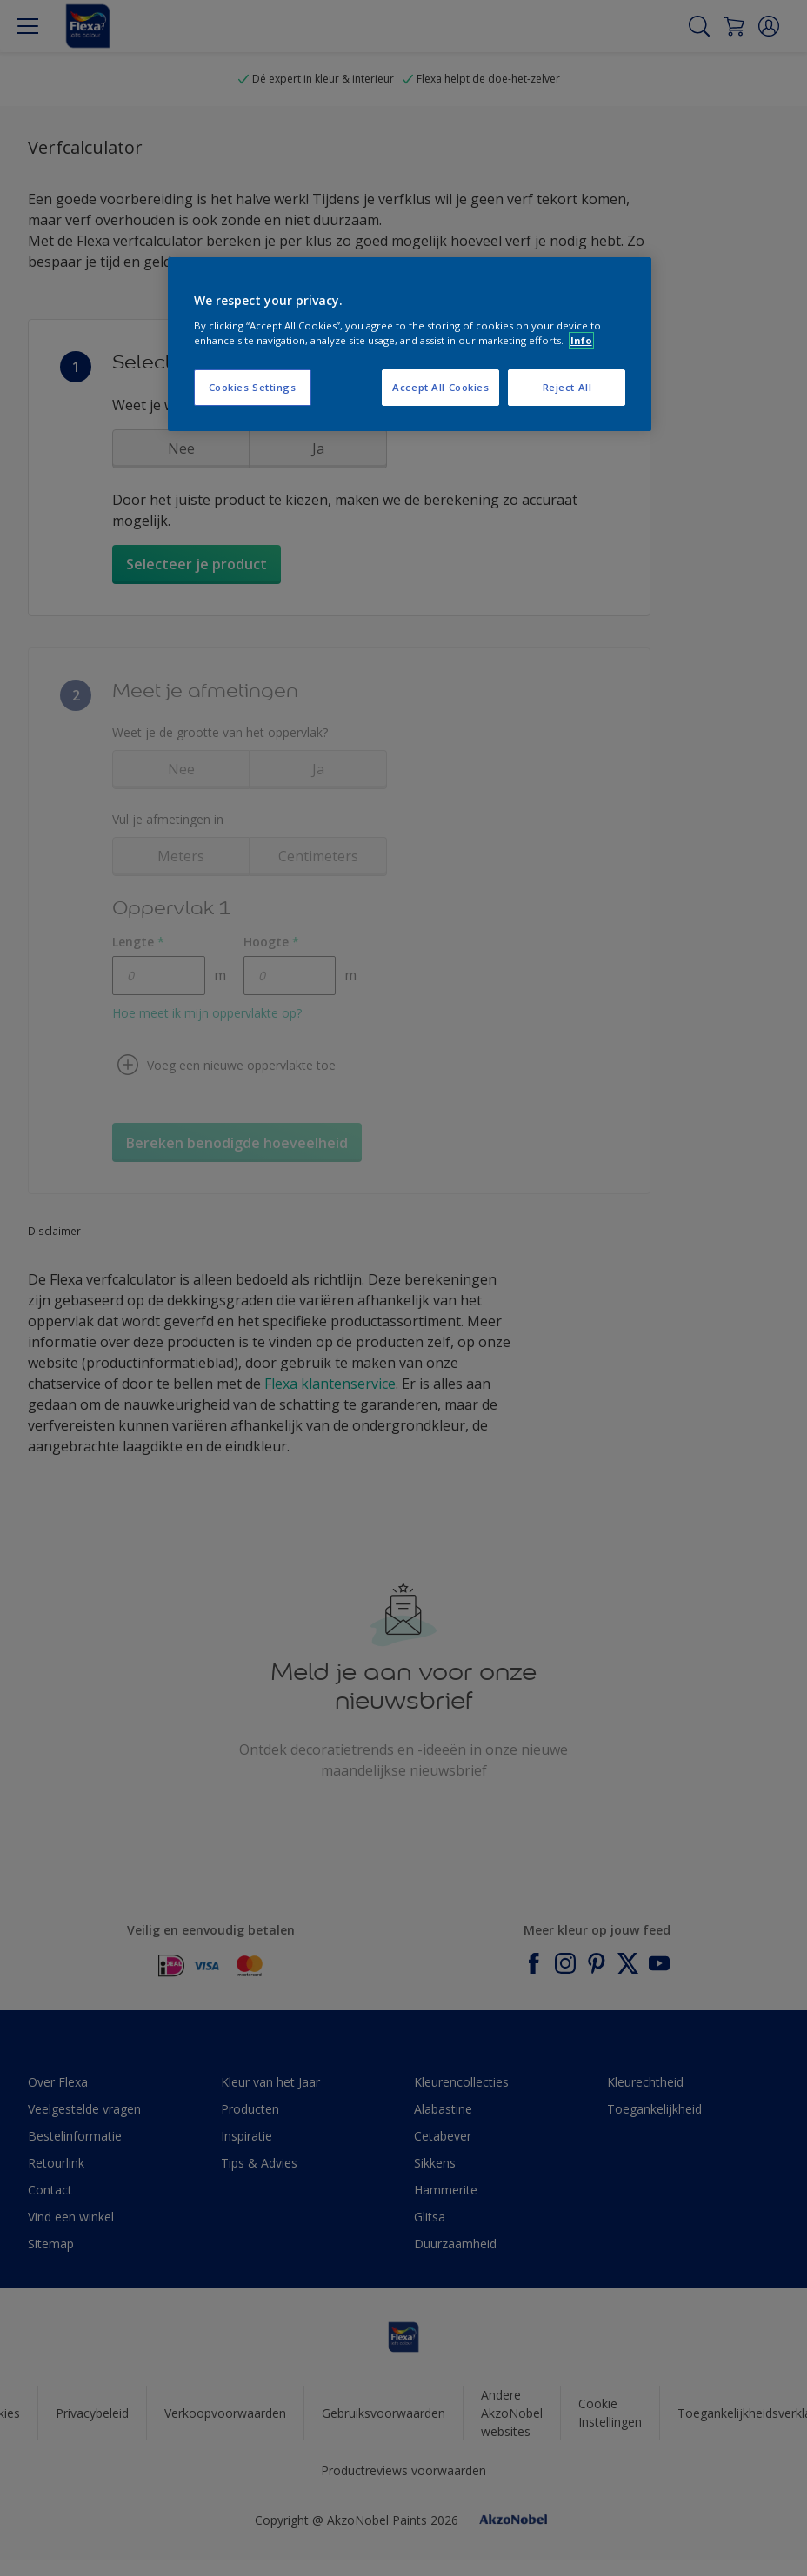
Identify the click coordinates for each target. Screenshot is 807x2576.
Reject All (567, 387)
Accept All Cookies (440, 387)
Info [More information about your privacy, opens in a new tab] (581, 340)
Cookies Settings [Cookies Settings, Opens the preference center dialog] (253, 387)
